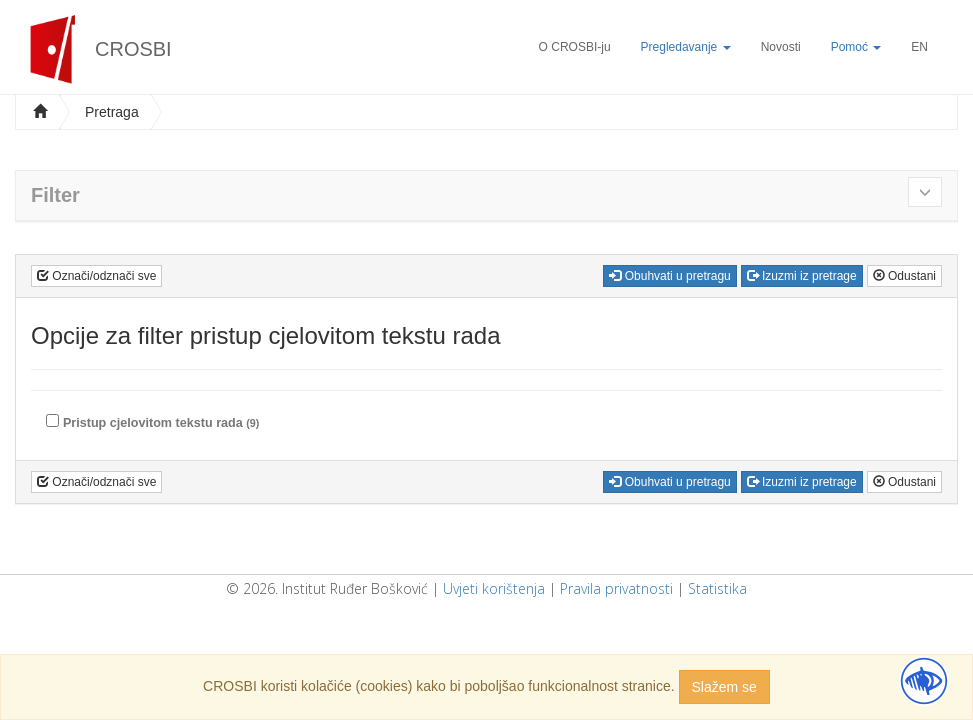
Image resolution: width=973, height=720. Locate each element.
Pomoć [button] (856, 47)
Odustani (904, 276)
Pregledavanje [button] (686, 47)
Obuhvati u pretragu (669, 276)
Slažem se (724, 687)
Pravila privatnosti (616, 588)
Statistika (717, 588)
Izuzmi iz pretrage (802, 276)
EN (919, 47)
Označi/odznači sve (96, 276)
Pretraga (112, 112)
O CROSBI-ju (575, 47)
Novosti (781, 47)
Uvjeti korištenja (494, 588)
